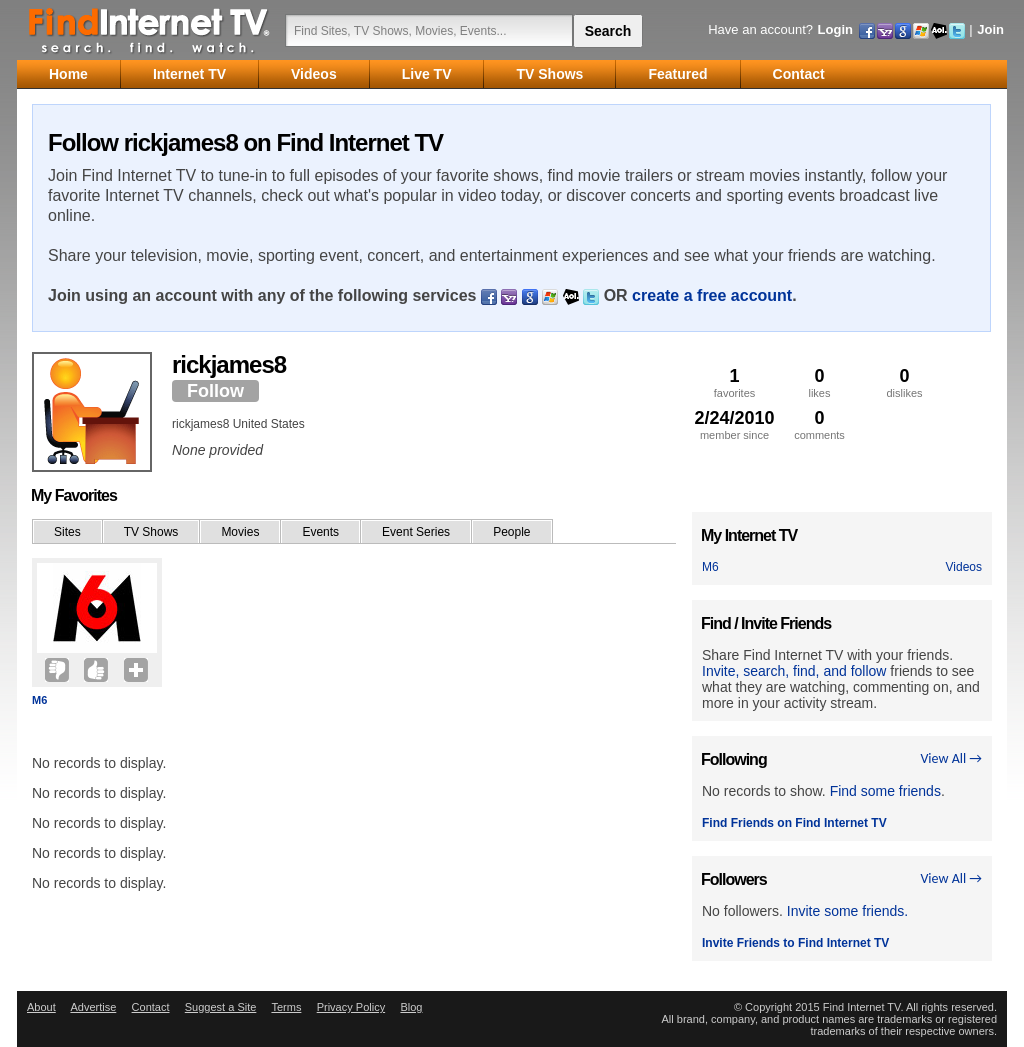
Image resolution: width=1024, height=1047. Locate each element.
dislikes (904, 382)
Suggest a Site (221, 1007)
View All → (951, 758)
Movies (240, 532)
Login (835, 29)
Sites (67, 532)
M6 (39, 700)
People (511, 532)
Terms (286, 1007)
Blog (411, 1007)
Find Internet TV (150, 30)
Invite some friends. (847, 911)
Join (990, 29)
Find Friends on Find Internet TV (794, 823)
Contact (151, 1007)
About (41, 1007)
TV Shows (151, 532)
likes (819, 382)
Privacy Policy (351, 1007)
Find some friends (885, 791)
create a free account (712, 295)
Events (320, 532)
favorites (734, 382)
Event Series (416, 532)
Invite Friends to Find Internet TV (795, 943)
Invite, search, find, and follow (794, 671)
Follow (215, 391)
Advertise (93, 1007)
